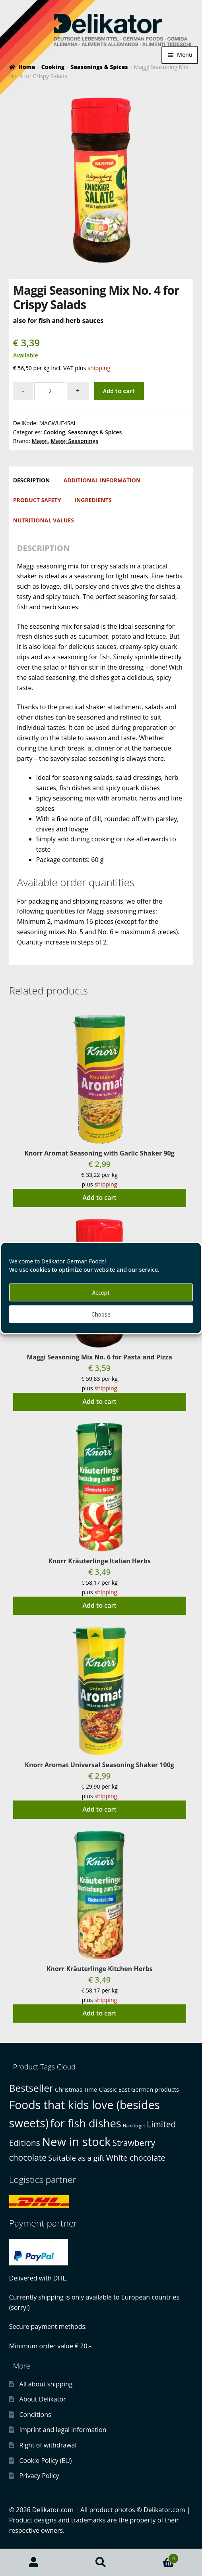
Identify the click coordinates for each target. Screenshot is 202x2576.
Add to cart (119, 391)
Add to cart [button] (99, 1197)
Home (26, 67)
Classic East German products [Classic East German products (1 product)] (139, 2089)
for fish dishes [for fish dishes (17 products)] (85, 2123)
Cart (157, 2556)
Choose (101, 1314)
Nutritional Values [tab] (43, 520)
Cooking (53, 67)
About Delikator (42, 2399)
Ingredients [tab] (92, 500)
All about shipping (46, 2384)
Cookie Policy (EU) (45, 2460)
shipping (98, 368)
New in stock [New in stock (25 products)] (76, 2142)
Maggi (40, 441)
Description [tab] (31, 480)
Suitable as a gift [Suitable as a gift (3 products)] (76, 2158)
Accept (101, 1292)
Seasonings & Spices (99, 67)
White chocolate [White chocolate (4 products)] (135, 2157)
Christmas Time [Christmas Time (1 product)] (76, 2089)
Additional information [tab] (102, 480)
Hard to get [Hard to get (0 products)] (134, 2126)
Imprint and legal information (63, 2429)
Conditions (35, 2414)
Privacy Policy (39, 2475)
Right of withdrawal (48, 2445)
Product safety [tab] (37, 500)
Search (100, 2562)
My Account (33, 2562)
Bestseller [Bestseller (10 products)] (31, 2087)
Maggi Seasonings (74, 441)
